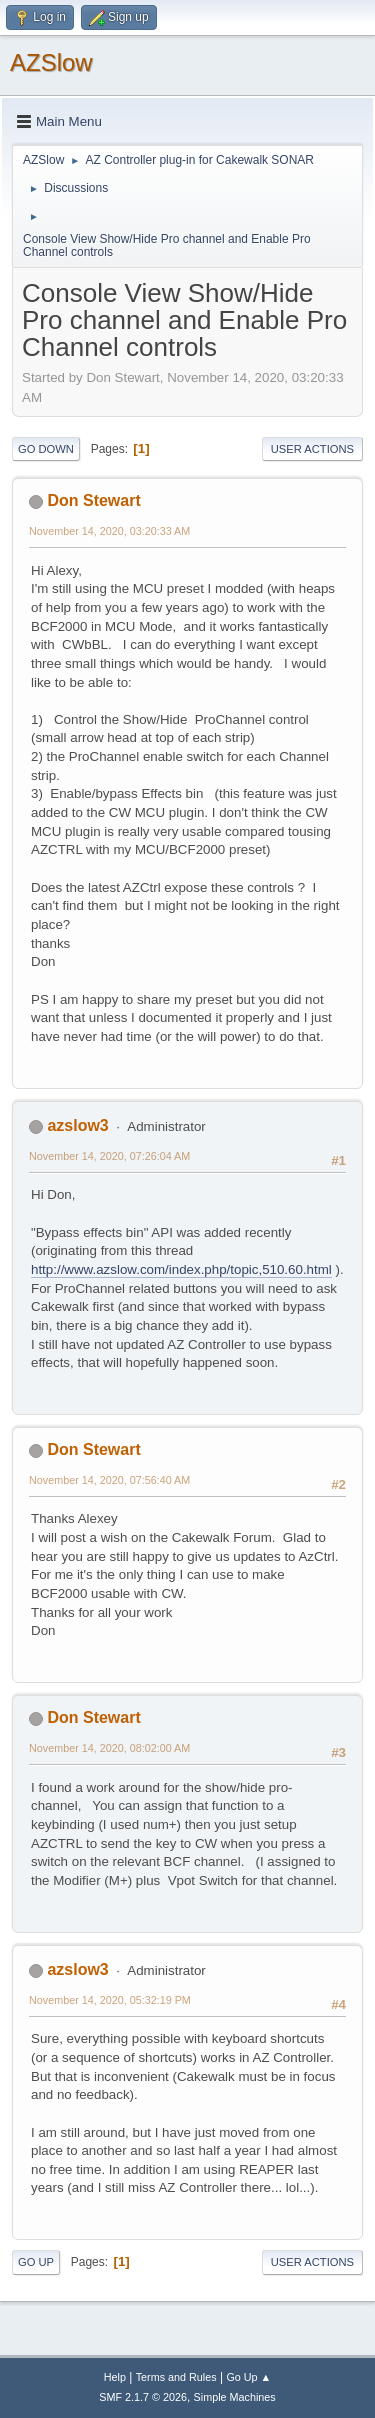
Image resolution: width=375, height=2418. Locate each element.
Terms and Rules (176, 2377)
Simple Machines (235, 2397)
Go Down (46, 449)
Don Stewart (93, 500)
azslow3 (77, 1125)
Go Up (36, 2262)
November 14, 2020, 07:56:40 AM (109, 1480)
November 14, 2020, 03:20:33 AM (109, 531)
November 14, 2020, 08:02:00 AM (109, 1748)
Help (115, 2377)
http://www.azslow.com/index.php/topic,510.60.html (181, 1269)
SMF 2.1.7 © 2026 (143, 2397)
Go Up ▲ (248, 2377)
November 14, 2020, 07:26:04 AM (109, 1156)
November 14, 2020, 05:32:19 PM (110, 2000)
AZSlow (51, 62)
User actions (312, 449)
